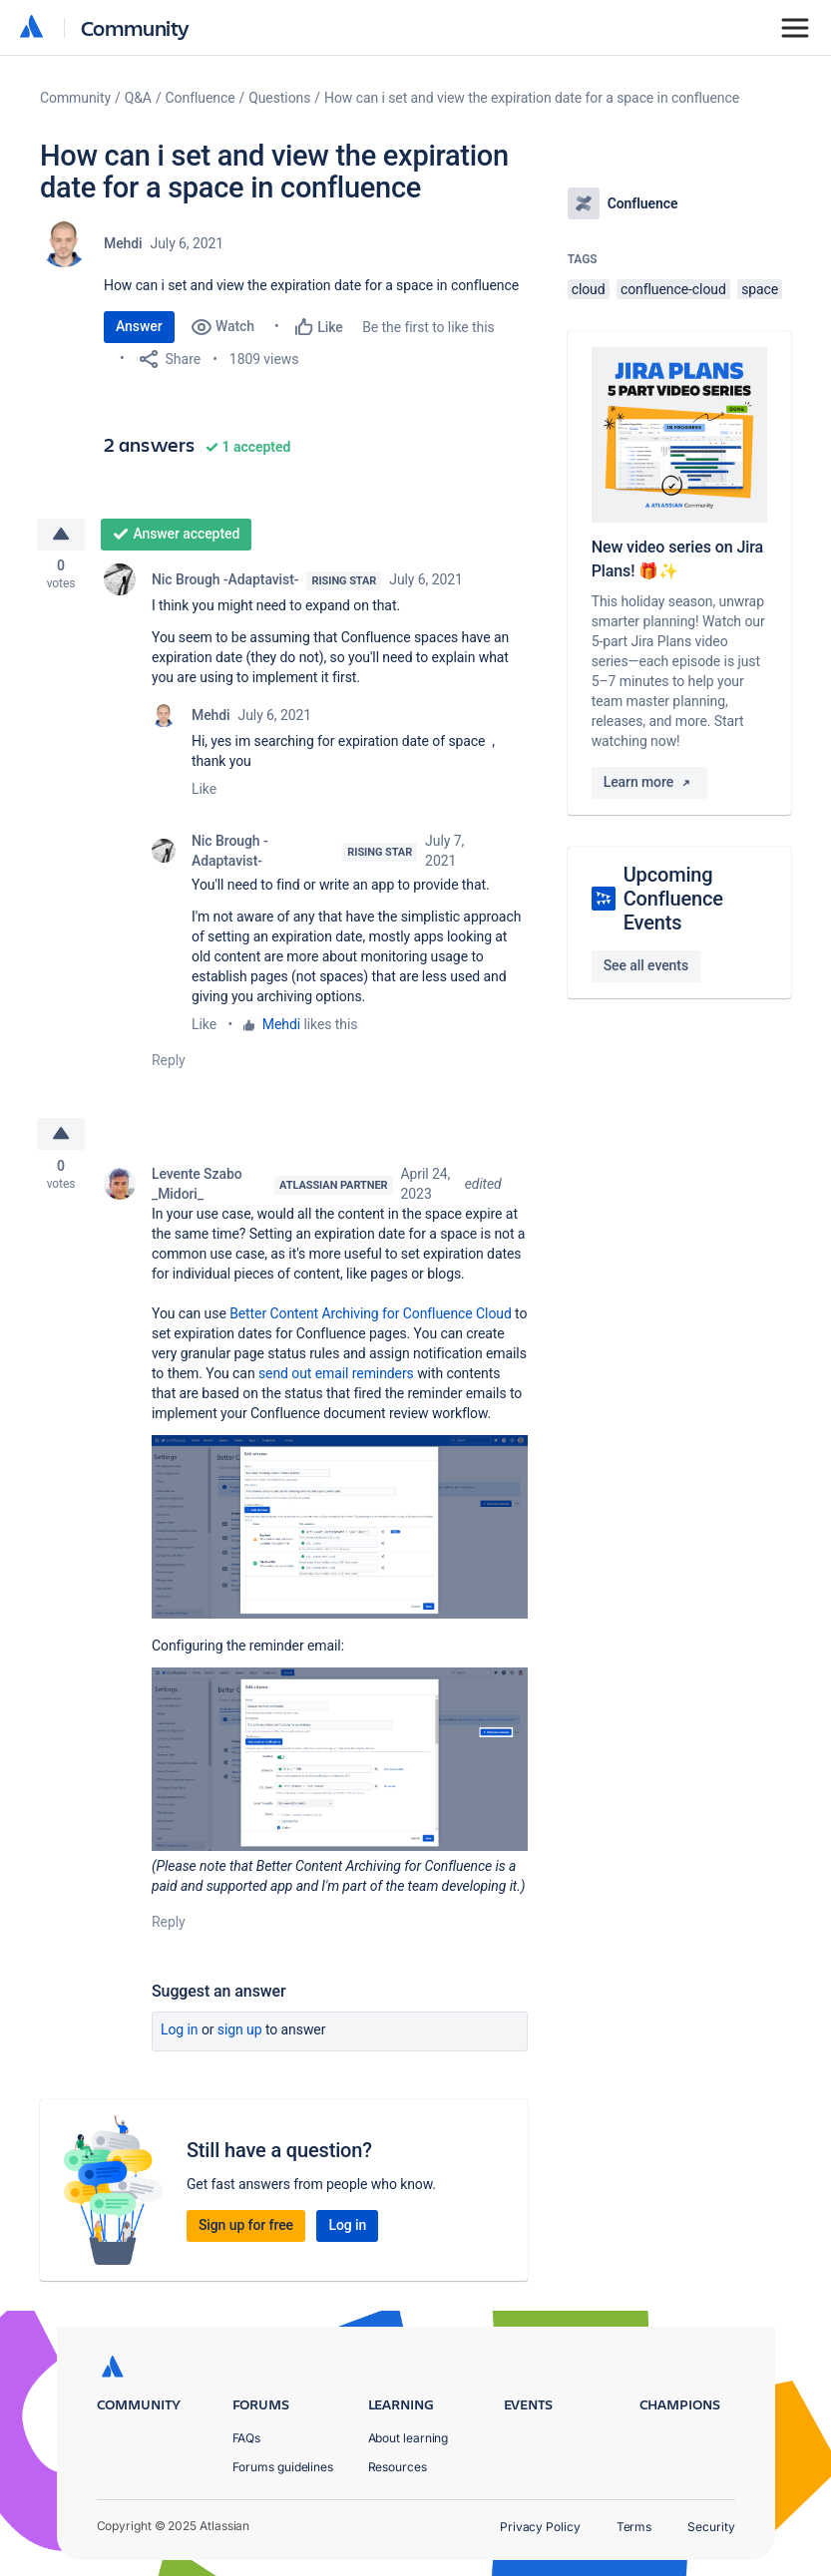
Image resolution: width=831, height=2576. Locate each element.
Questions (279, 98)
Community (135, 27)
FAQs (246, 2437)
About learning (408, 2437)
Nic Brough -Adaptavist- (225, 582)
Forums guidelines (283, 2466)
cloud (589, 289)
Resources (397, 2466)
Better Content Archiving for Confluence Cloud (370, 1318)
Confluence (200, 98)
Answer (139, 326)
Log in (180, 2035)
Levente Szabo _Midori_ (197, 1189)
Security (710, 2526)
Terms (634, 2526)
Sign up (239, 2035)
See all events (646, 965)
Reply (169, 1063)
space (759, 289)
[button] (340, 1532)
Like (204, 792)
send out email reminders (336, 1378)
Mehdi (123, 243)
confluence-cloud (673, 289)
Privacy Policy (540, 2526)
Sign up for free (246, 2231)
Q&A (138, 98)
